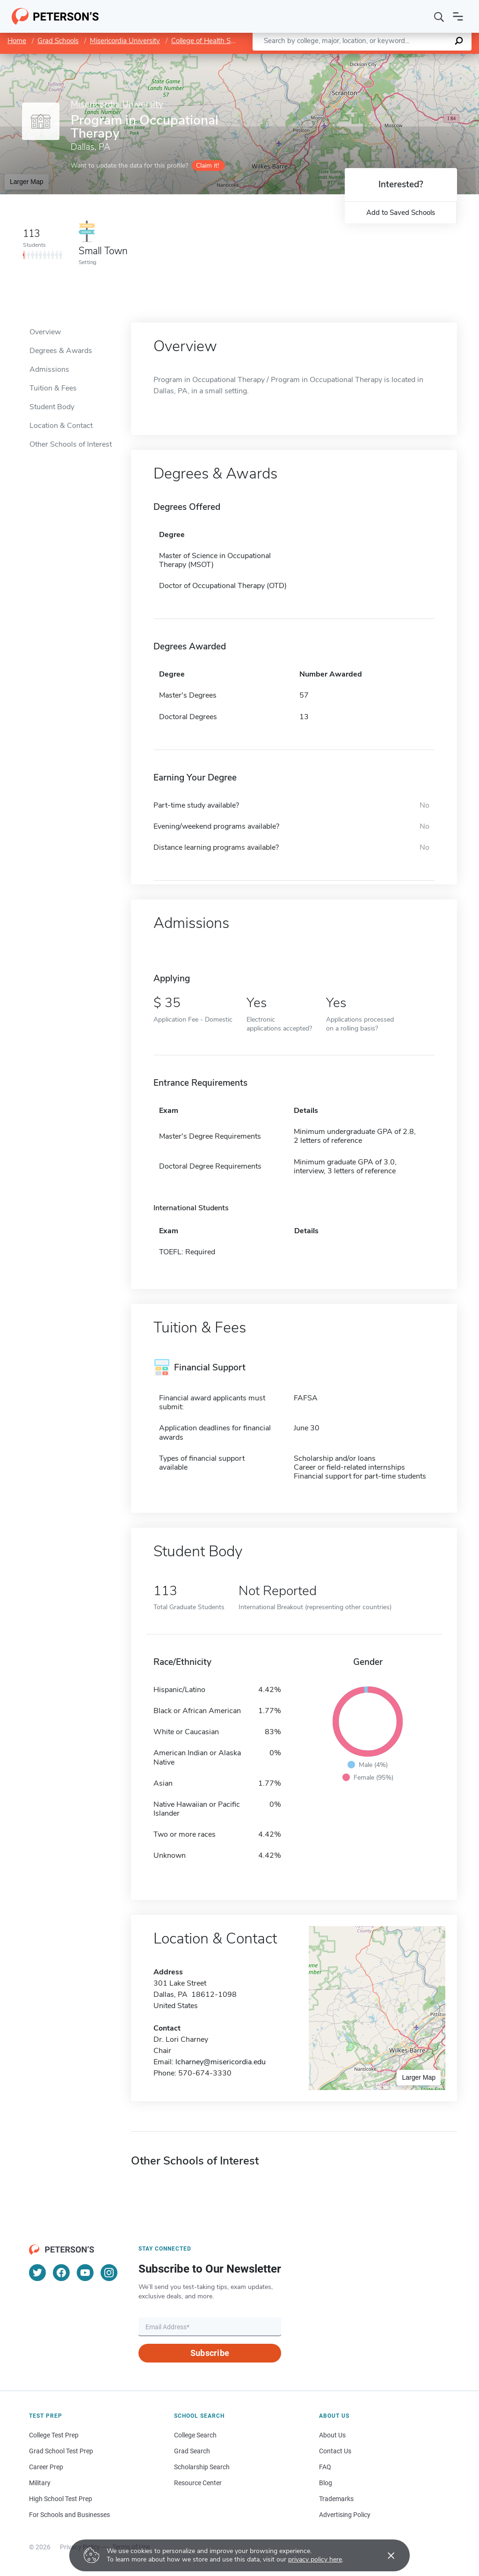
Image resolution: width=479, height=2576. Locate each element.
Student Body (51, 407)
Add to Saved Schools (400, 212)
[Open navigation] (458, 16)
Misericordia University (125, 40)
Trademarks (336, 2498)
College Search (195, 2435)
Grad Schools (58, 40)
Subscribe (209, 2353)
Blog (325, 2483)
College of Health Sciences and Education (235, 40)
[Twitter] (37, 2272)
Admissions (49, 369)
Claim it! (207, 165)
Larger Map (27, 181)
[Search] (439, 16)
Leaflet (366, 58)
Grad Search (192, 2451)
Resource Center (198, 2483)
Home (16, 40)
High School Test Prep (60, 2498)
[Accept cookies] (384, 2555)
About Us (332, 2435)
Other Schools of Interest (70, 444)
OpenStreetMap (415, 58)
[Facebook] (61, 2272)
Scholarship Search (202, 2467)
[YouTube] (85, 2272)
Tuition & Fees (53, 388)
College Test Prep (54, 2435)
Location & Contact (61, 425)
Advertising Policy (344, 2514)
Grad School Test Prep (61, 2451)
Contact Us (335, 2451)
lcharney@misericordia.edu (220, 2062)
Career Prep (46, 2467)
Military (40, 2483)
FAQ (325, 2467)
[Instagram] (109, 2272)
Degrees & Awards (60, 351)
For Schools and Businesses (69, 2514)
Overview (45, 332)
